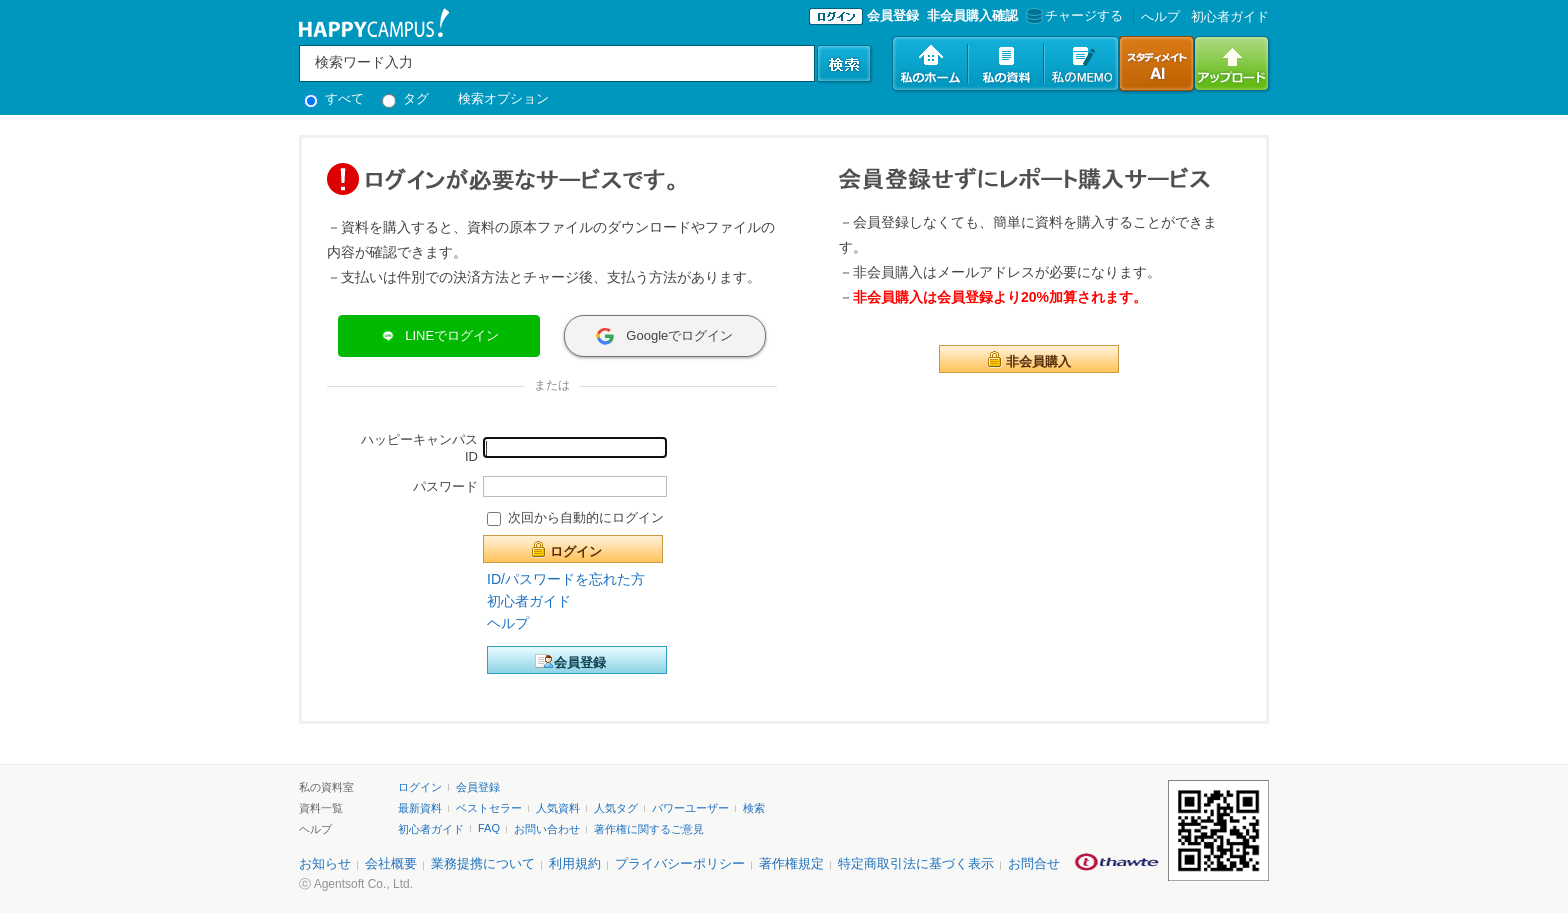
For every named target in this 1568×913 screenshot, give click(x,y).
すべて (334, 98)
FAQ (489, 828)
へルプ (1160, 16)
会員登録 (893, 15)
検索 (754, 808)
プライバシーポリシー (680, 863)
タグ (405, 98)
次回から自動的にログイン (586, 517)
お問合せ (1034, 863)
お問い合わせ (547, 829)
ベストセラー (489, 808)
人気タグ (616, 808)
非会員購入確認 (972, 15)
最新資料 (420, 808)
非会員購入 (1038, 361)
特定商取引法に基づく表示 (916, 863)
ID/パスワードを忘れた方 (566, 579)
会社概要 (391, 863)
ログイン (576, 551)
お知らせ (325, 863)
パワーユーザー (690, 808)
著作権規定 (791, 863)
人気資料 (558, 808)
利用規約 (575, 863)
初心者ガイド (1230, 16)
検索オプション (503, 98)
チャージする (1072, 15)
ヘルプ (508, 623)
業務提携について (483, 863)
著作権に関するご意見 (649, 829)
